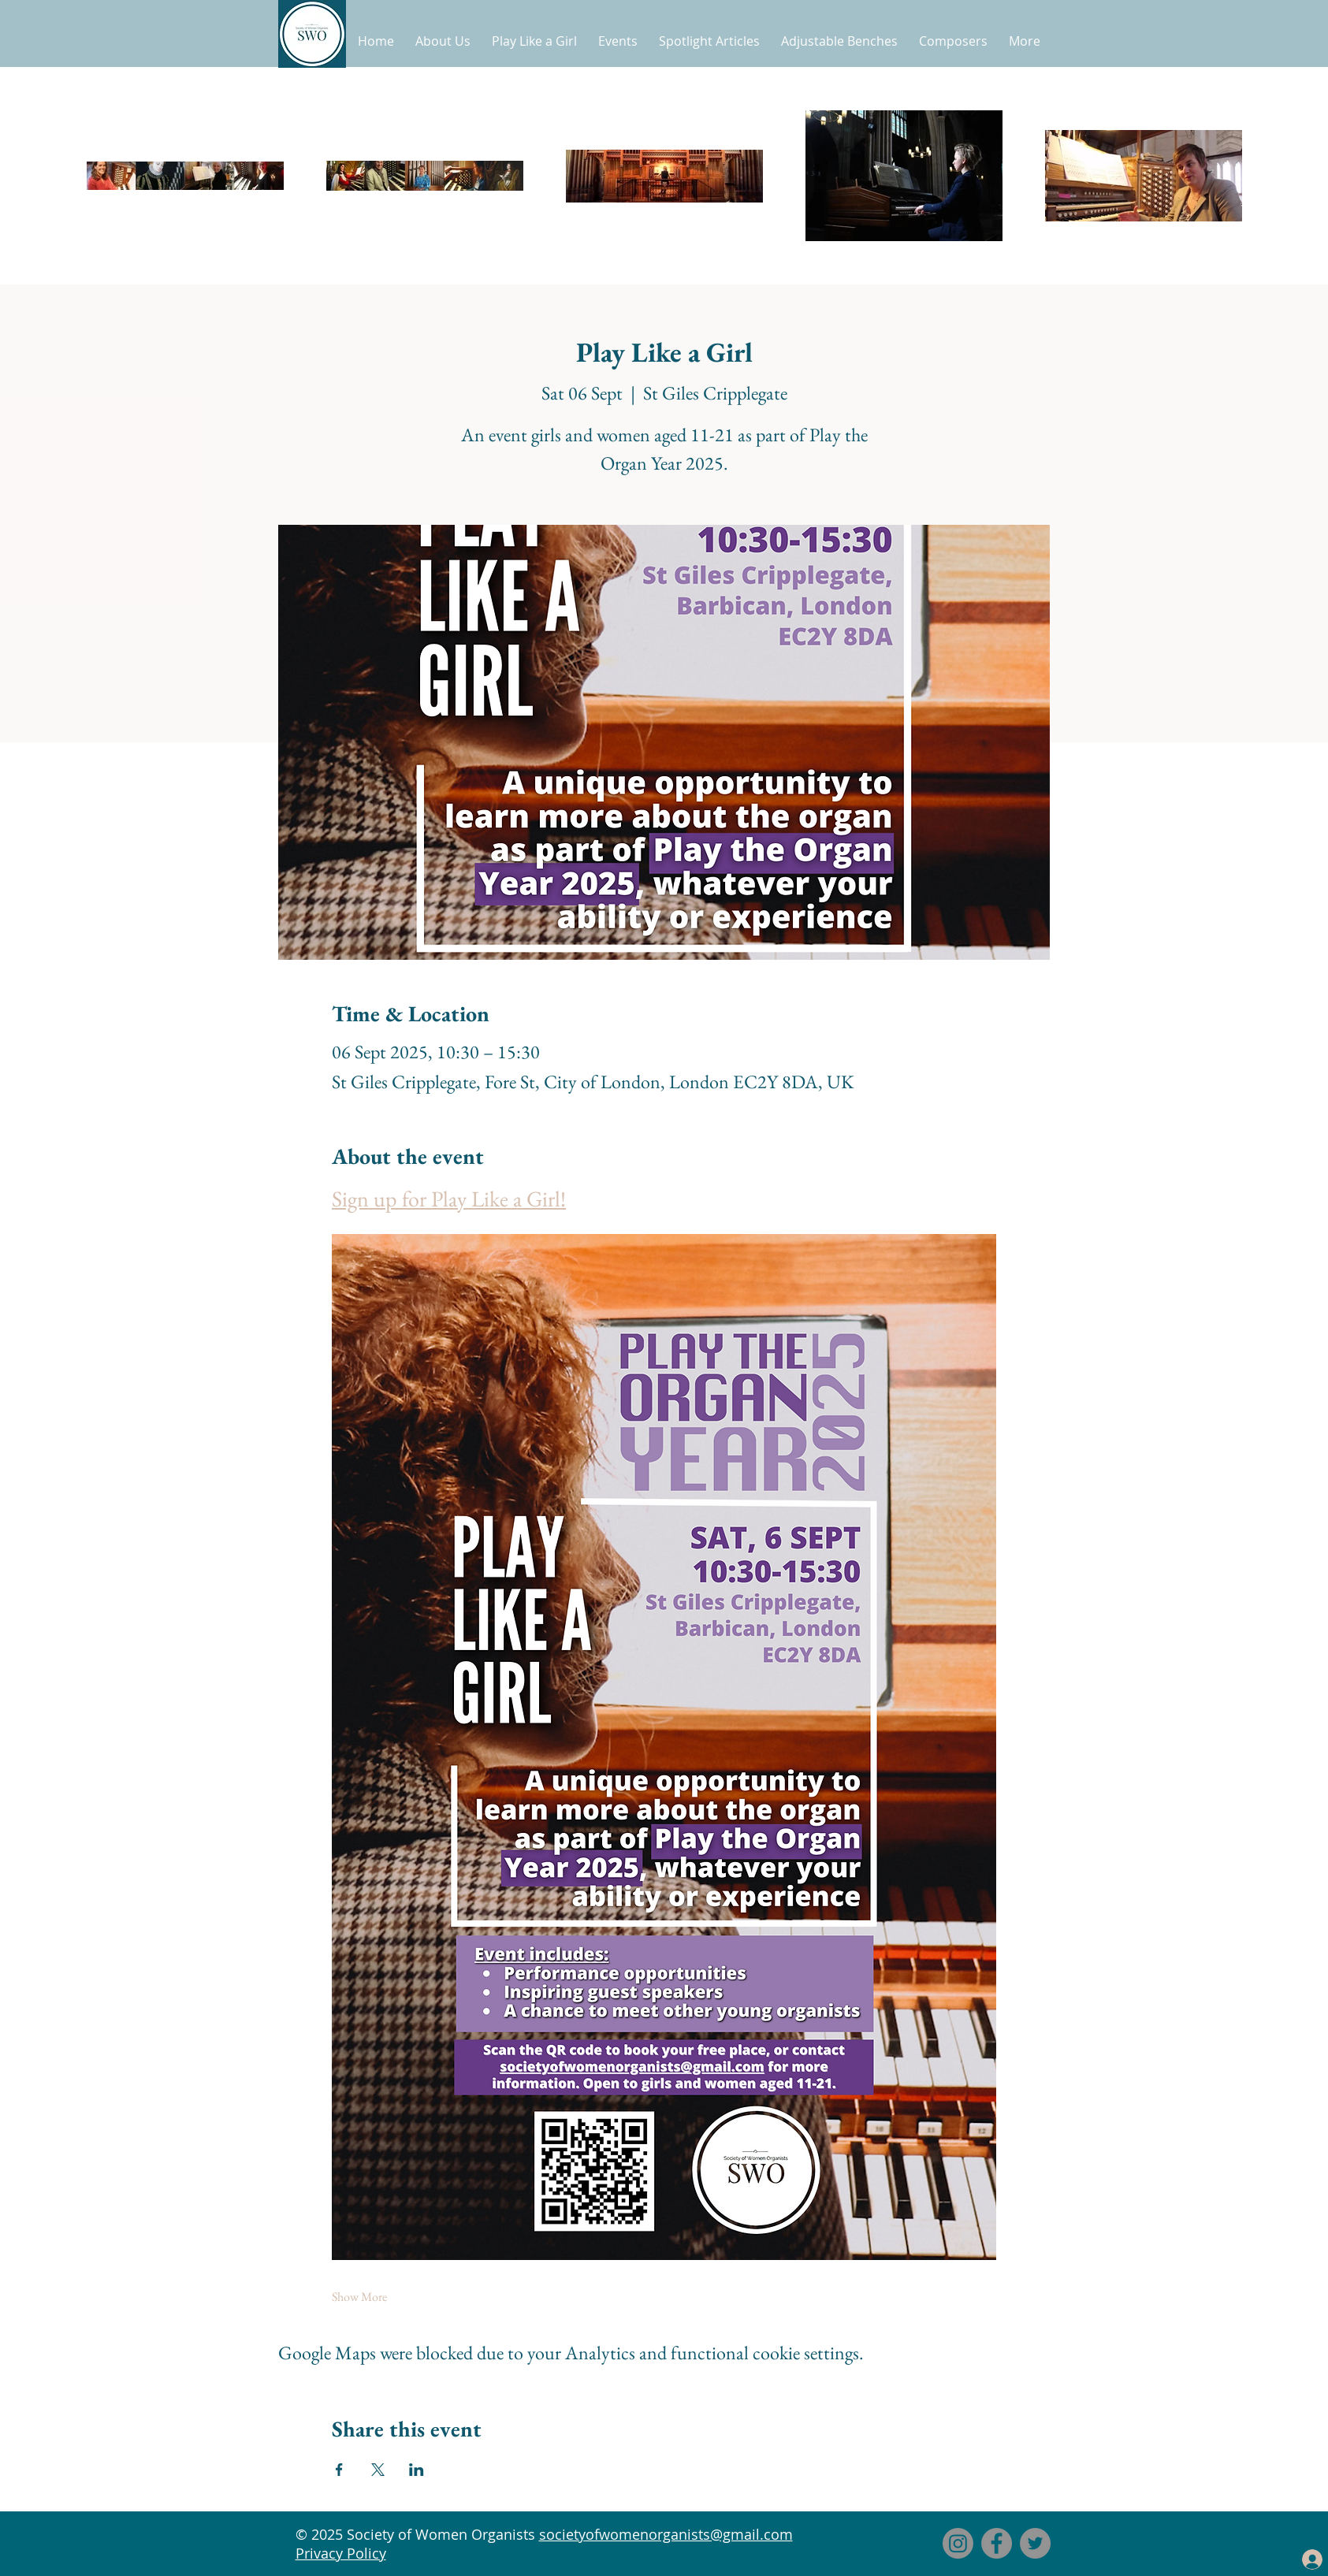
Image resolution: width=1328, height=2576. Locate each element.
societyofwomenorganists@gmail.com (666, 2534)
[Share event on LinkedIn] (416, 2469)
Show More (359, 2296)
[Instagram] (958, 2543)
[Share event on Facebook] (339, 2469)
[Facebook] (996, 2543)
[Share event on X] (377, 2469)
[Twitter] (1035, 2543)
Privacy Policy (341, 2553)
